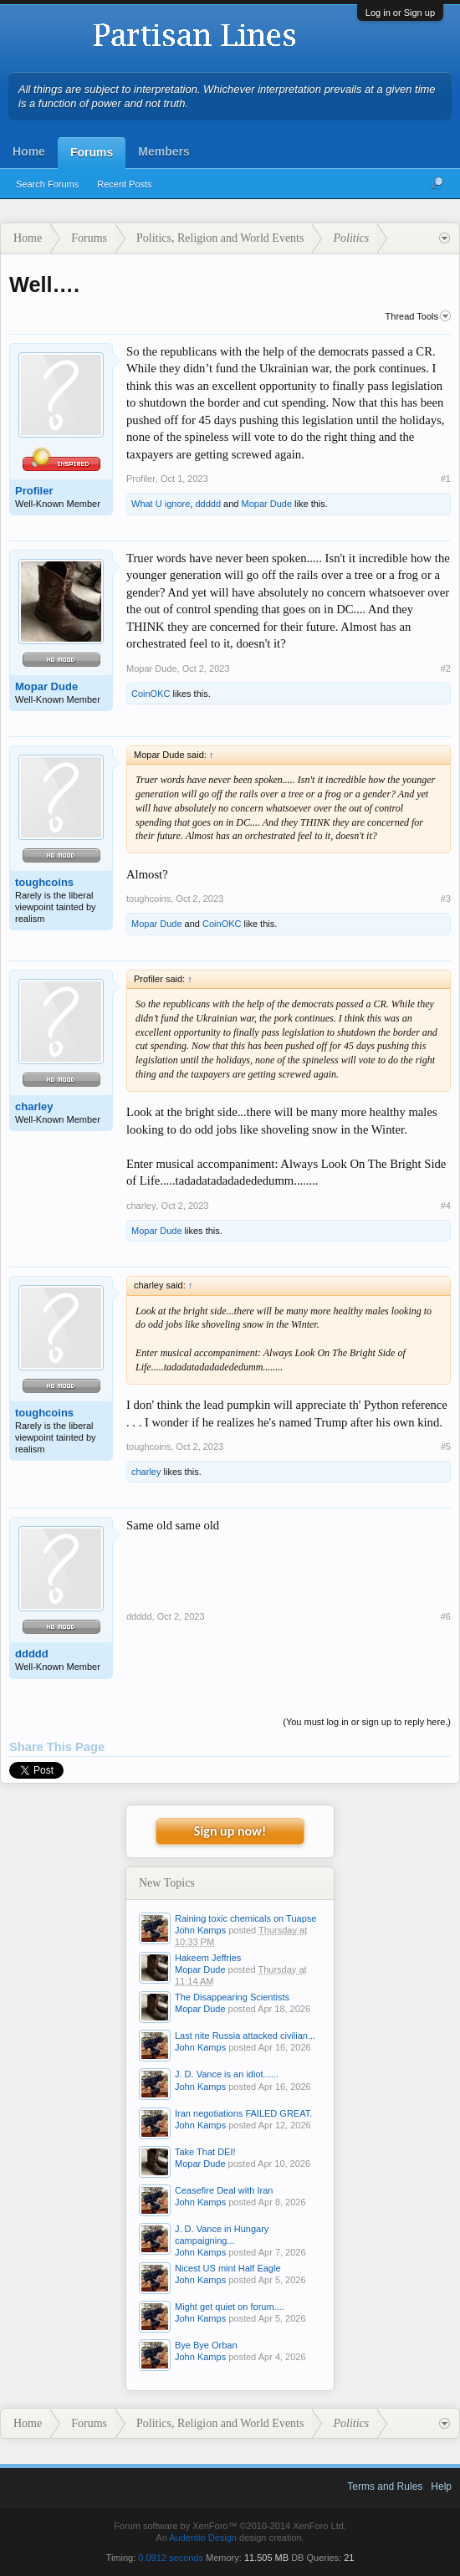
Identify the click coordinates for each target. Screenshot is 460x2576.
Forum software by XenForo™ (230, 2526)
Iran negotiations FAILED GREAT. (243, 2113)
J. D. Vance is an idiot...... (227, 2074)
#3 (446, 899)
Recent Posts (124, 184)
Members (163, 151)
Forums (91, 152)
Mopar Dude (267, 504)
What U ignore (160, 504)
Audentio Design (203, 2537)
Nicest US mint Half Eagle (228, 2268)
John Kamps (200, 1930)
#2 (446, 668)
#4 (446, 1206)
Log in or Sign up (400, 13)
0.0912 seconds (170, 2558)
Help (441, 2486)
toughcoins (44, 882)
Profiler (34, 490)
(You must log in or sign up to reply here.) (367, 1722)
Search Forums (47, 184)
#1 (446, 479)
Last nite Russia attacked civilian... (245, 2036)
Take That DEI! (205, 2152)
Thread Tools (418, 316)
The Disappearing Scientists (232, 1997)
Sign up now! (230, 1831)
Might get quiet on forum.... (229, 2307)
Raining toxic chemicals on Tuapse (245, 1918)
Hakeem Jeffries (208, 1958)
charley (34, 1106)
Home (29, 151)
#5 (446, 1447)
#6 (446, 1616)
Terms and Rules (384, 2486)
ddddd (208, 504)
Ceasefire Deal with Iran (224, 2190)
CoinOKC (150, 694)
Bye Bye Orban (206, 2345)
